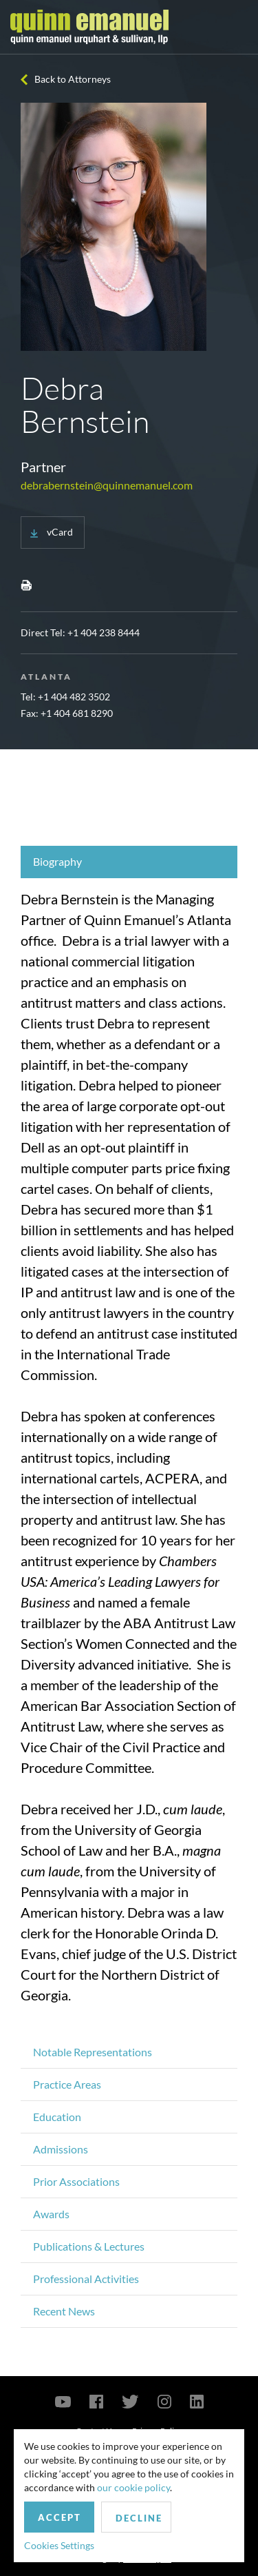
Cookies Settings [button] (59, 2545)
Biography (57, 861)
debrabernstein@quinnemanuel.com (107, 484)
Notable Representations (92, 2051)
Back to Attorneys (72, 79)
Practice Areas (67, 2084)
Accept (59, 2517)
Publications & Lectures (88, 2246)
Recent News (64, 2311)
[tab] (129, 862)
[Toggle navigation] (235, 26)
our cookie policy (133, 2487)
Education (57, 2116)
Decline (139, 2518)
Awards (51, 2213)
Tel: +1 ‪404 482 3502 (65, 696)
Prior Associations (76, 2181)
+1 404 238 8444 (103, 632)
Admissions (60, 2149)
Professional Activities (86, 2278)
